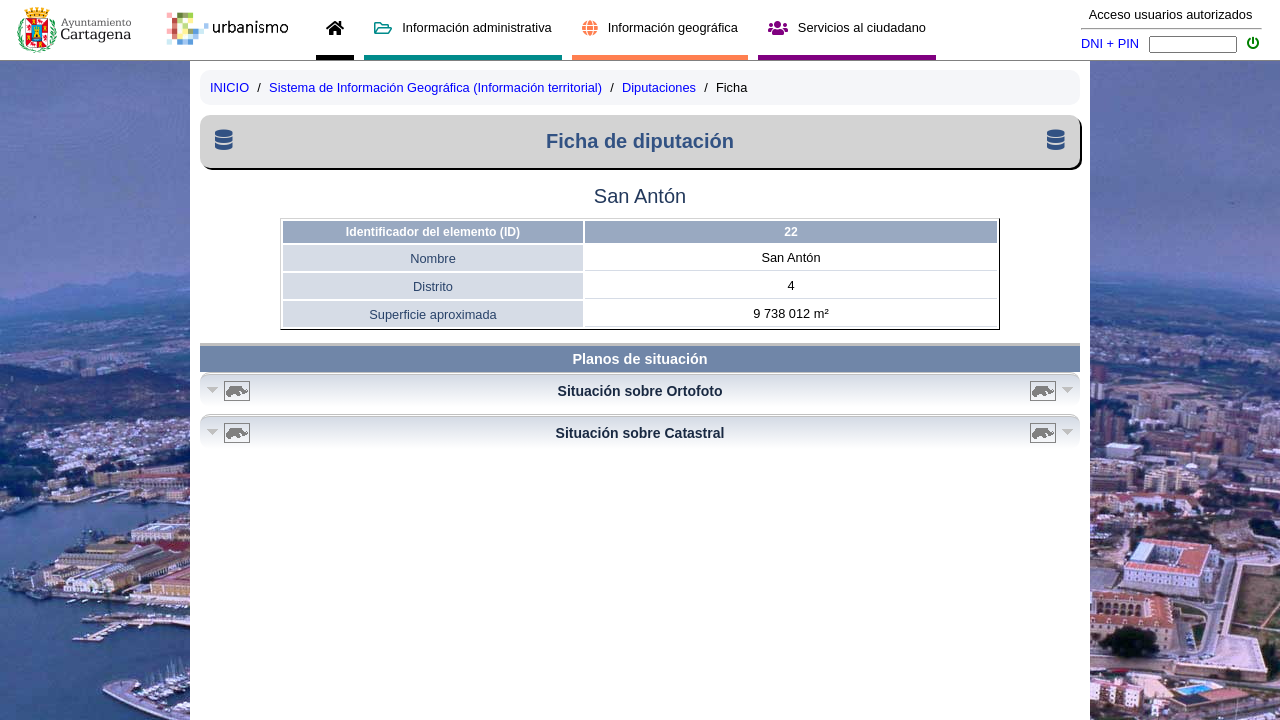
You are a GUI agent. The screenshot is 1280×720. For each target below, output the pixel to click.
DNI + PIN (1110, 43)
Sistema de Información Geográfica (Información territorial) (435, 87)
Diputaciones (659, 87)
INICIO (229, 87)
